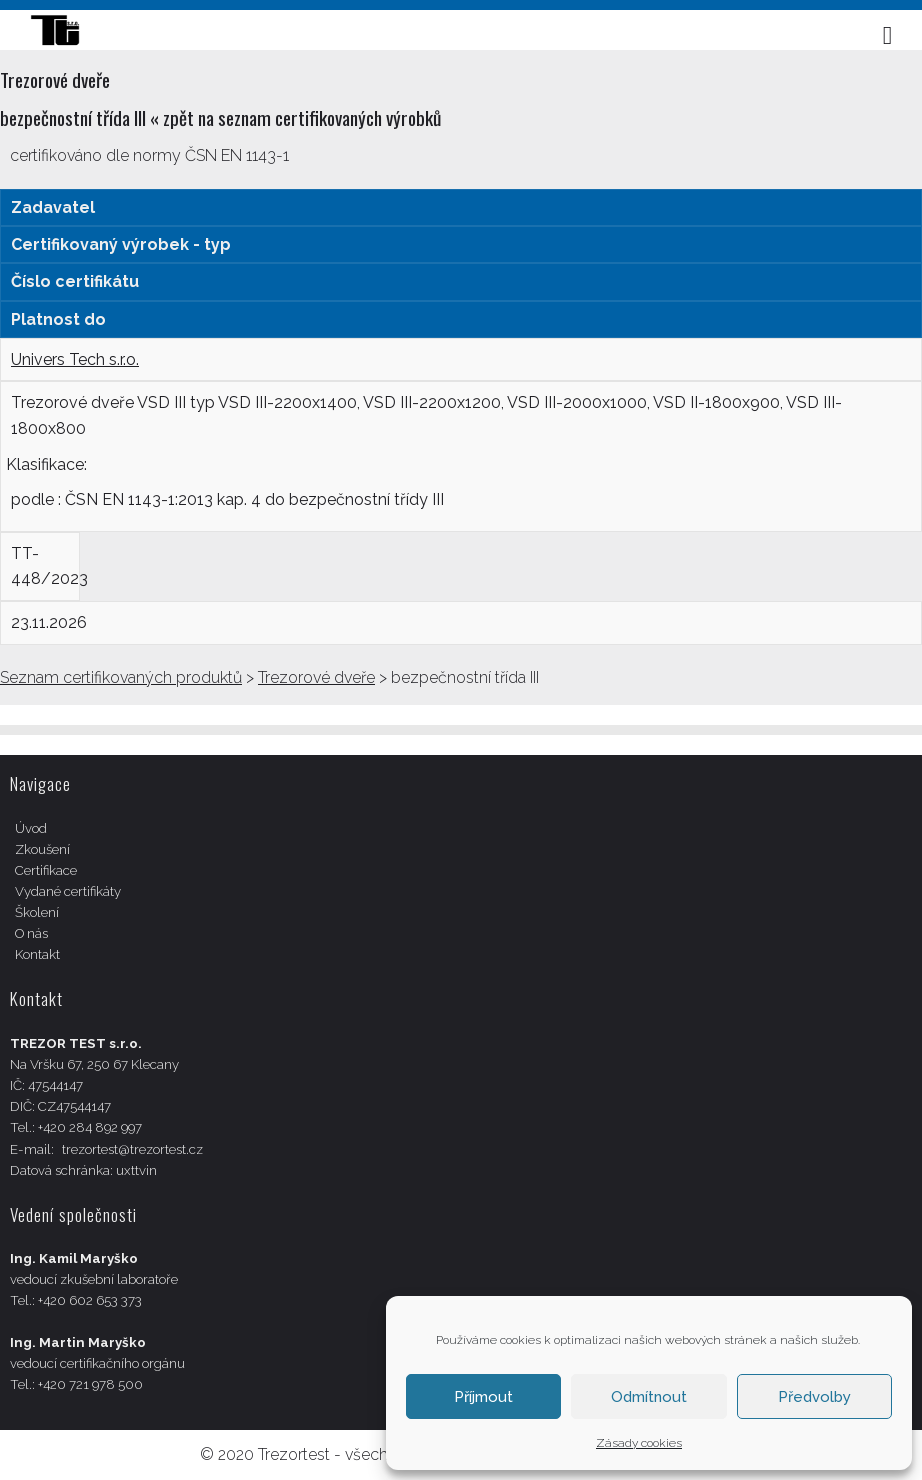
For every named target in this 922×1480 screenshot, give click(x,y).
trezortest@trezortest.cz (132, 1149)
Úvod (31, 828)
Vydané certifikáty (68, 891)
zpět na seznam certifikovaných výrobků (302, 117)
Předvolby (814, 1397)
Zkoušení (42, 849)
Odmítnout (649, 1397)
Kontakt (37, 954)
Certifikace (46, 870)
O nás (31, 933)
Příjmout (483, 1397)
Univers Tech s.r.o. (75, 359)
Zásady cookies (639, 1443)
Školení (37, 912)
